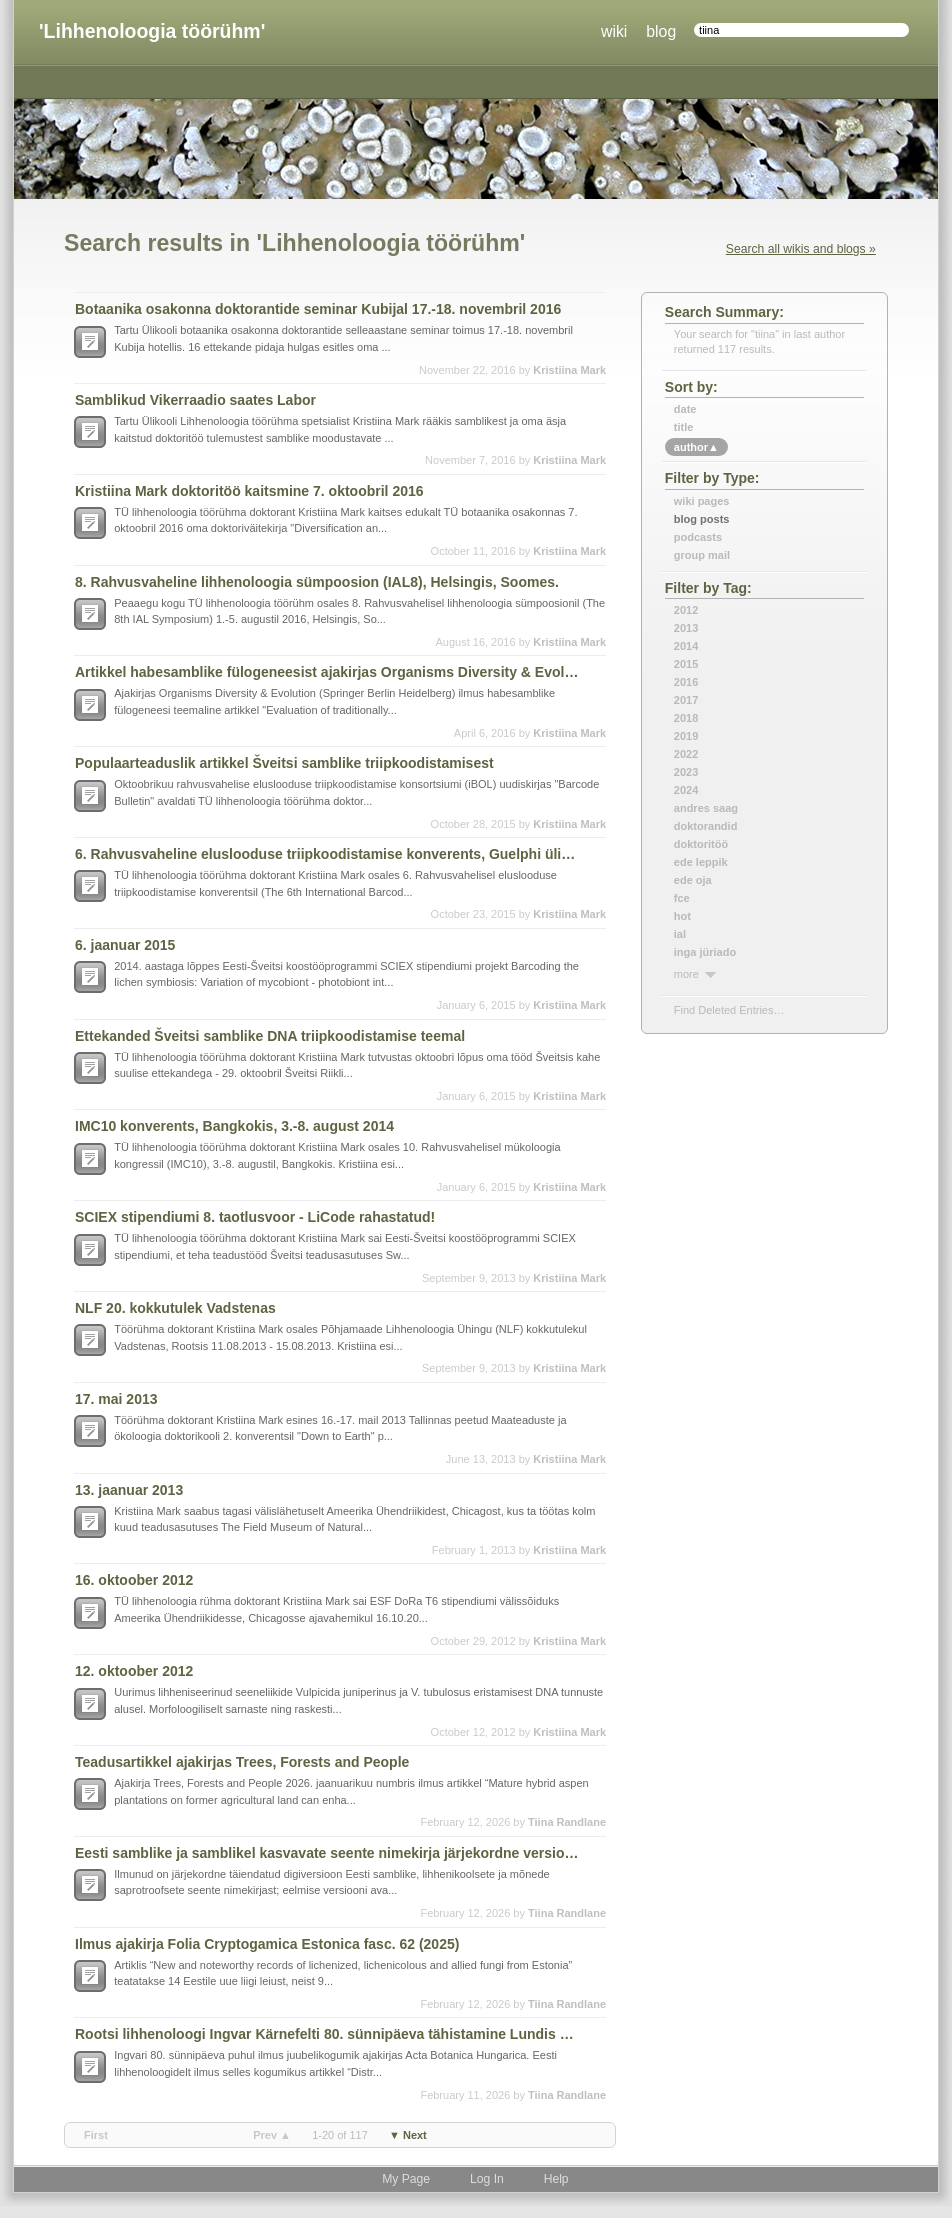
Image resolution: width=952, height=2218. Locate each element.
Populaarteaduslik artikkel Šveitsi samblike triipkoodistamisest (284, 763)
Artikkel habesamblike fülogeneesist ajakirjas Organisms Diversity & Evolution (328, 672)
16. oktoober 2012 (134, 1580)
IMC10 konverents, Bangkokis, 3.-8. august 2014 (234, 1126)
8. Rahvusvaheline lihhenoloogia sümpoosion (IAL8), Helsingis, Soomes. (317, 582)
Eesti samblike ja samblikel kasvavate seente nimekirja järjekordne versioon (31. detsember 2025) (328, 1853)
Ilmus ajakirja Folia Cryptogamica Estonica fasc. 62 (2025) (267, 1944)
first (96, 2135)
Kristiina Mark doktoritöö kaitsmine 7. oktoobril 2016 (249, 491)
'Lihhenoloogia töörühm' (152, 31)
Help (556, 2179)
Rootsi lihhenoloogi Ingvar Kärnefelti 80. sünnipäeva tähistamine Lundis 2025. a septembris (328, 2034)
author (696, 447)
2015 (686, 664)
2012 (686, 610)
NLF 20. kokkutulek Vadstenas (175, 1308)
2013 (686, 628)
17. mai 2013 (116, 1399)
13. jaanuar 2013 (129, 1490)
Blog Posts (702, 519)
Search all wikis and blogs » (801, 249)
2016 (686, 682)
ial (680, 934)
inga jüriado (705, 952)
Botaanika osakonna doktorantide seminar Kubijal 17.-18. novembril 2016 (318, 309)
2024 (686, 790)
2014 (686, 646)
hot (682, 916)
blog (661, 31)
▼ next (408, 2135)
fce (682, 898)
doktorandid (706, 826)
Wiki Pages (702, 501)
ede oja (693, 880)
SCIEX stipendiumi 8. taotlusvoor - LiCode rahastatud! (255, 1217)
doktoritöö (701, 844)
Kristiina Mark (569, 370)
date (685, 409)
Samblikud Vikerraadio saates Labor (195, 400)
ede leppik (701, 862)
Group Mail (702, 555)
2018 (686, 718)
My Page (406, 2179)
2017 (686, 700)
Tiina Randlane (567, 1822)
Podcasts (698, 537)
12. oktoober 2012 (134, 1671)
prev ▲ (272, 2135)
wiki (614, 31)
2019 (686, 736)
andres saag (706, 808)
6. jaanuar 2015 (125, 945)
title (684, 427)
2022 (686, 754)
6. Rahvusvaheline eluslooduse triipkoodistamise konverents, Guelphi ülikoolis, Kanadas (328, 854)
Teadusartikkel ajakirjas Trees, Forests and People (242, 1762)
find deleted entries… (729, 1010)
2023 (686, 772)
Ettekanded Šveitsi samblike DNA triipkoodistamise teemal (270, 1036)
